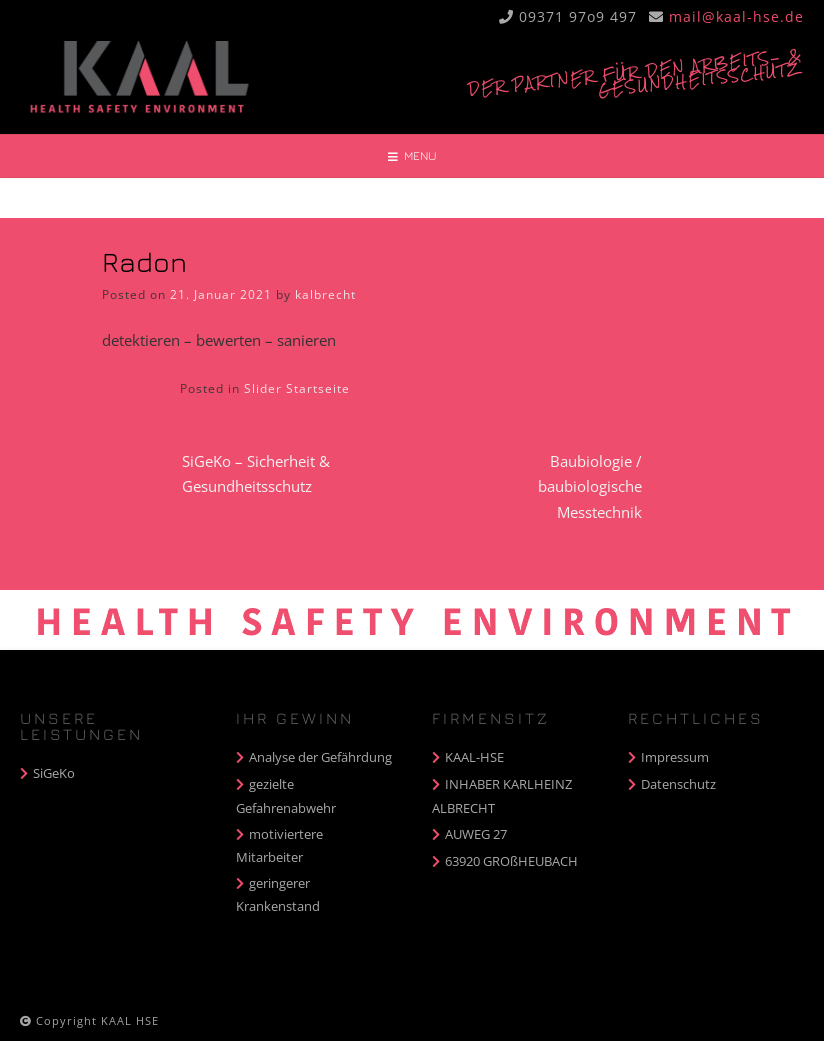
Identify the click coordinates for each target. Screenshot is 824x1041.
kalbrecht (325, 294)
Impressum (675, 757)
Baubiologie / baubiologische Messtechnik (590, 486)
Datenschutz (678, 784)
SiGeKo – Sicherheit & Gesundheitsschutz (256, 474)
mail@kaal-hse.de (736, 16)
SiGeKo (54, 773)
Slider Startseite (297, 388)
